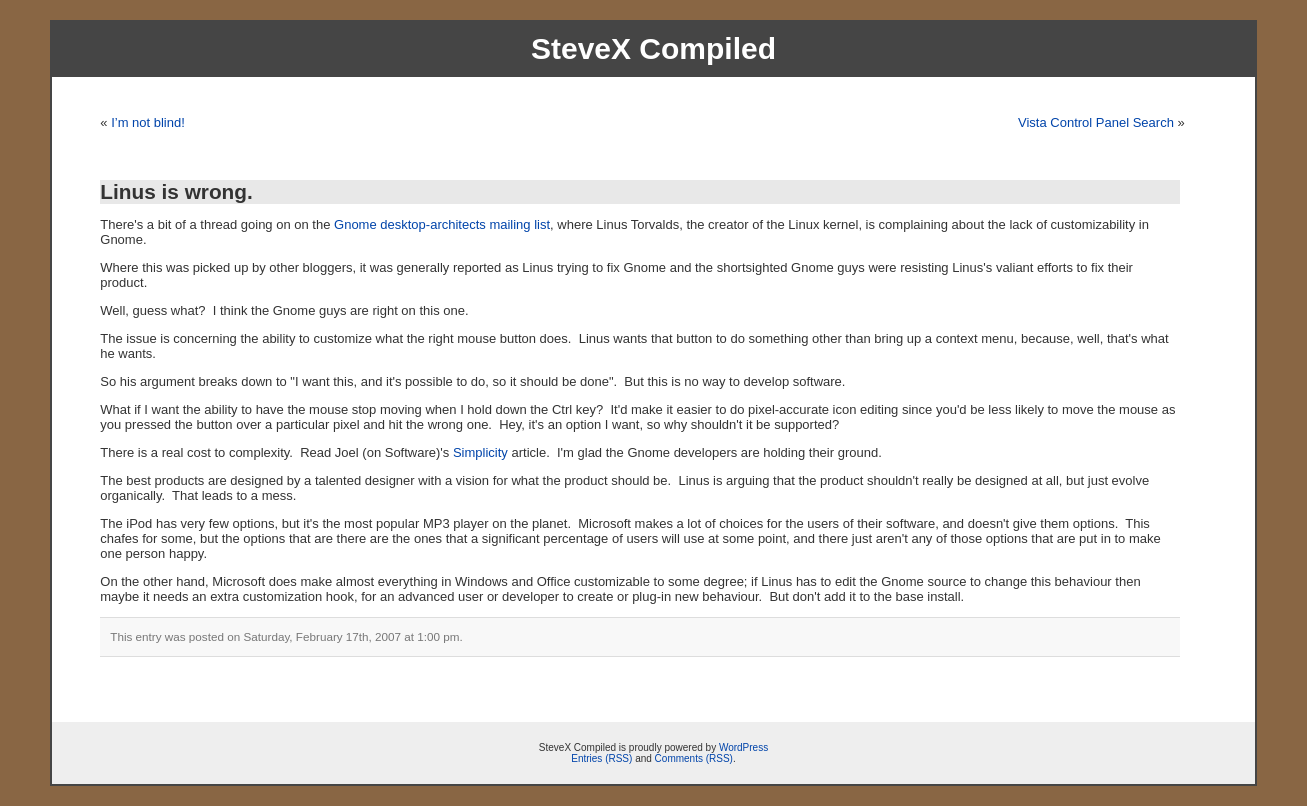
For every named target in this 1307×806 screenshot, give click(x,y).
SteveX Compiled (653, 48)
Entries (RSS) (601, 758)
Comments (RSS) (694, 758)
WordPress (743, 747)
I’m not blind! (148, 122)
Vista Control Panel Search (1096, 122)
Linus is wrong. (176, 191)
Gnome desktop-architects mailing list (442, 224)
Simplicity (480, 452)
